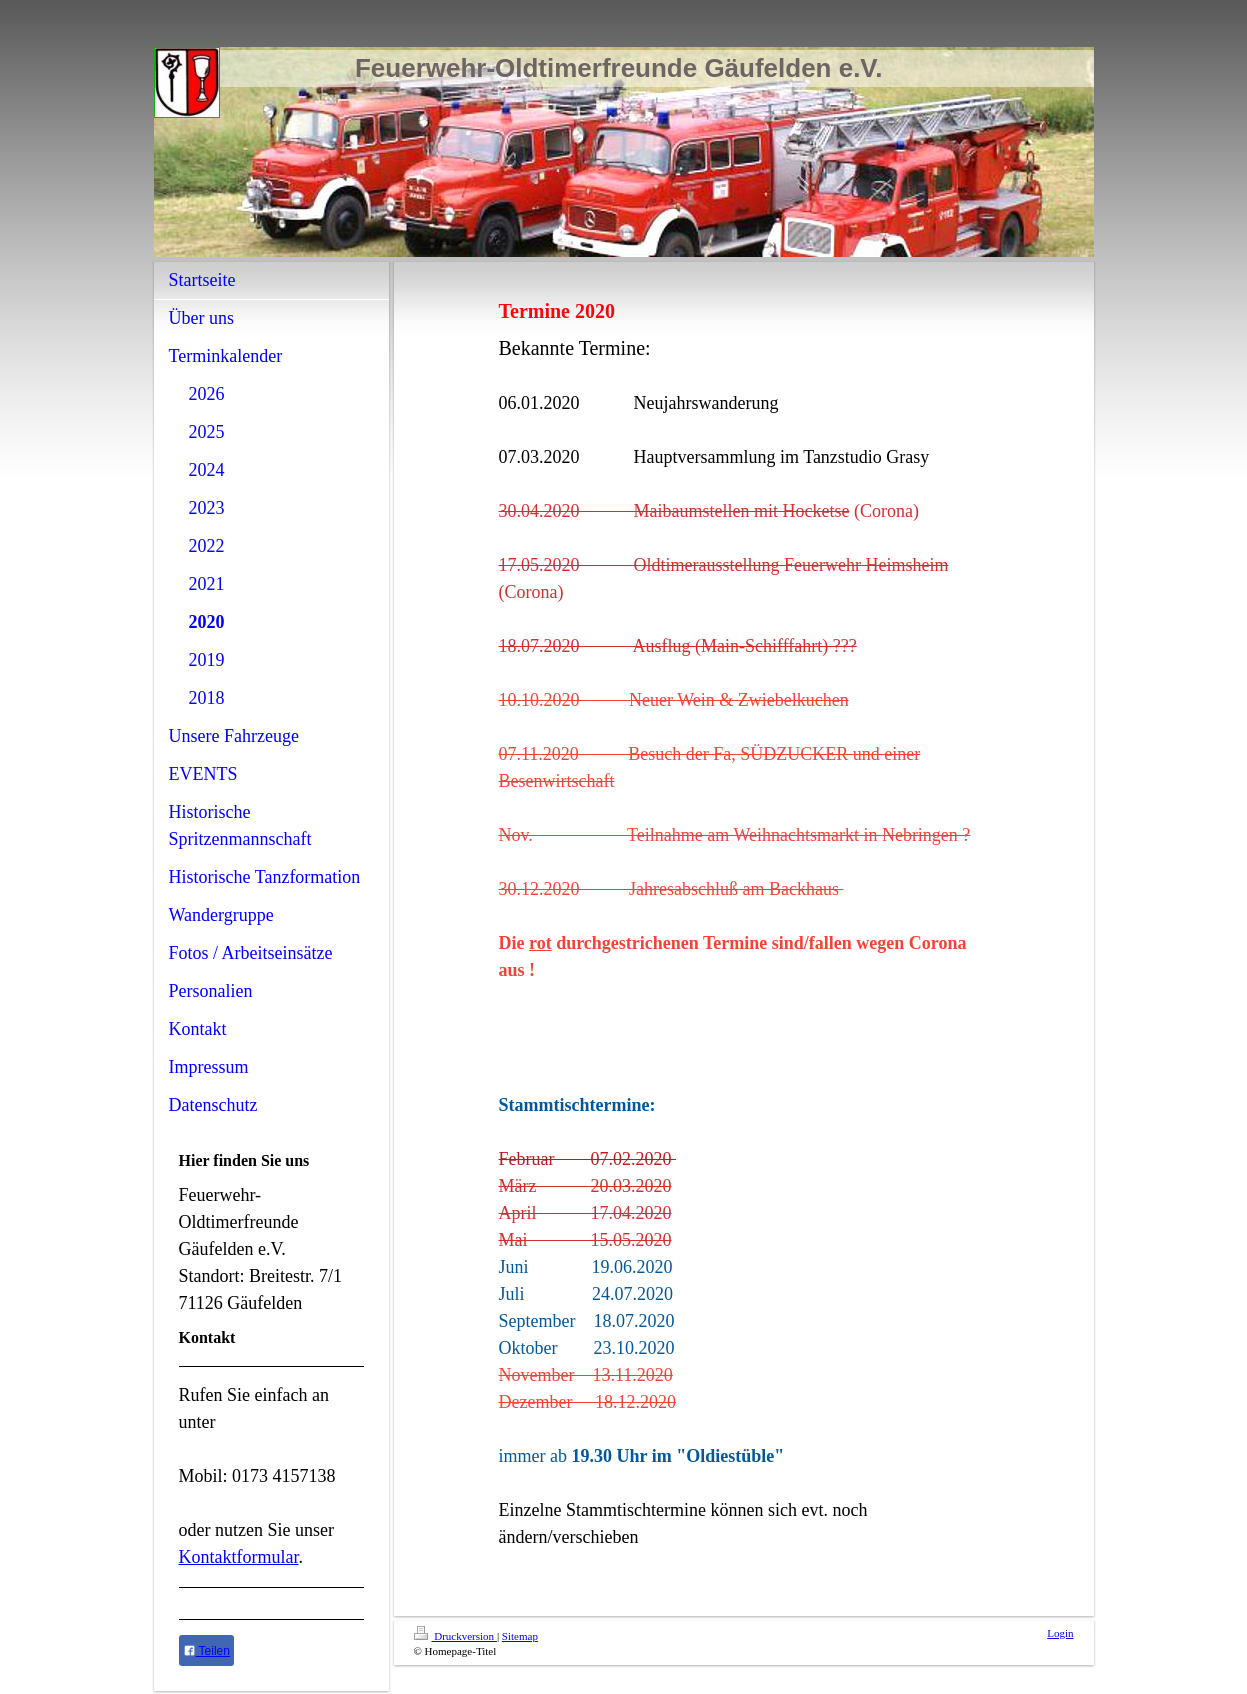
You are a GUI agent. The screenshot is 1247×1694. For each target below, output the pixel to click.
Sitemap (520, 1636)
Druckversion (455, 1636)
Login (1060, 1633)
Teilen (206, 1651)
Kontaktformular (239, 1557)
